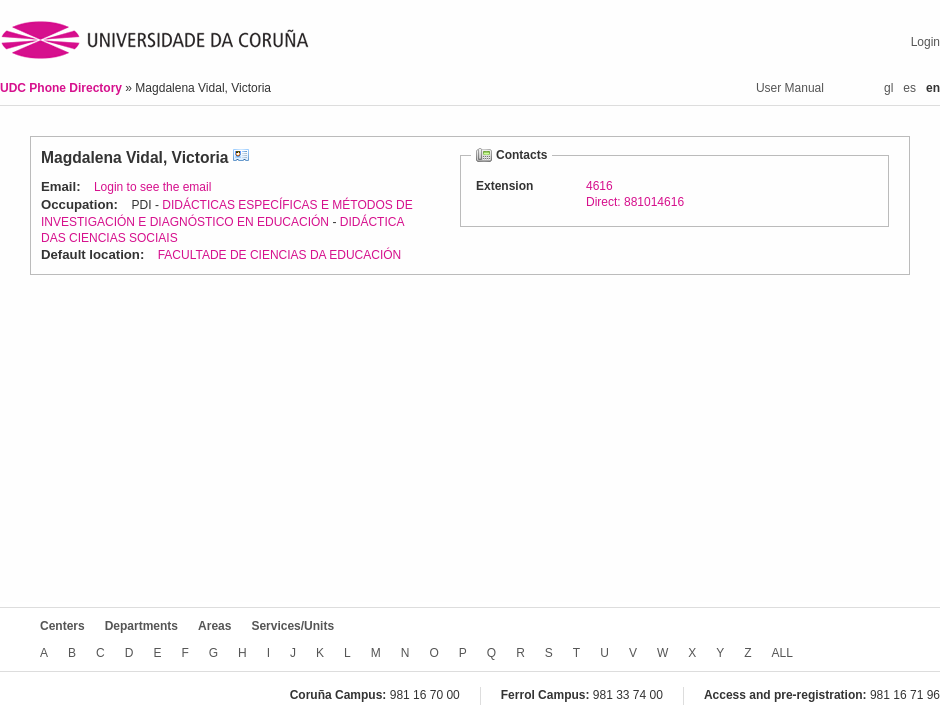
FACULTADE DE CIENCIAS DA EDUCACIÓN (280, 255)
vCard (241, 157)
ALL (782, 653)
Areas (214, 626)
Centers (62, 626)
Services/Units (292, 626)
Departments (141, 626)
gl (888, 88)
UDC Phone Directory (62, 88)
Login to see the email (152, 187)
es (909, 88)
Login (925, 42)
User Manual (790, 88)
